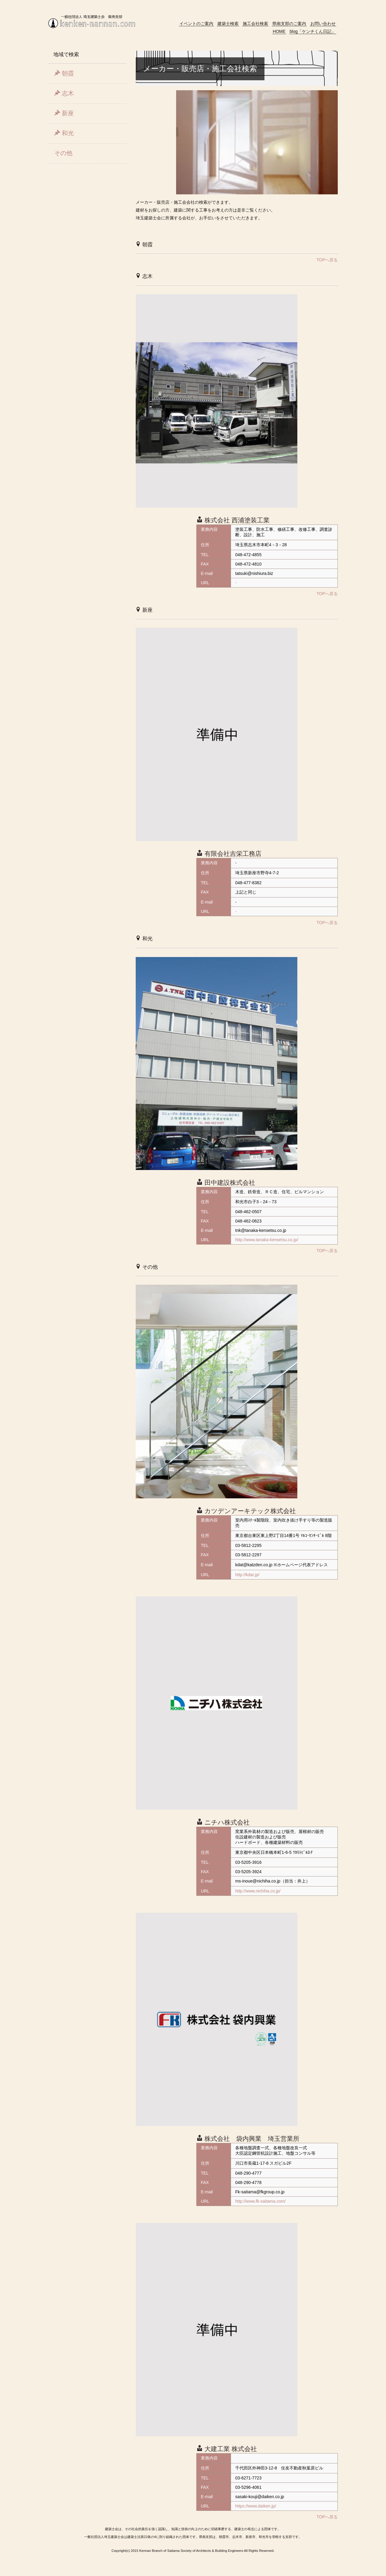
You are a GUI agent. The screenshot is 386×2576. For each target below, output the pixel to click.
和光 (64, 133)
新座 (64, 113)
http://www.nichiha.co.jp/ (257, 1891)
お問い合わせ (323, 23)
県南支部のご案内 (289, 23)
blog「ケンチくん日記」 (313, 31)
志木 (64, 93)
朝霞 (64, 73)
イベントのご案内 (196, 23)
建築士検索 (228, 23)
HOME (279, 31)
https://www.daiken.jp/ (255, 2506)
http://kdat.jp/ (247, 1574)
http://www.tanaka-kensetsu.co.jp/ (266, 1239)
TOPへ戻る (327, 259)
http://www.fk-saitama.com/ (260, 2201)
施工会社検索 (255, 23)
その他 (63, 153)
